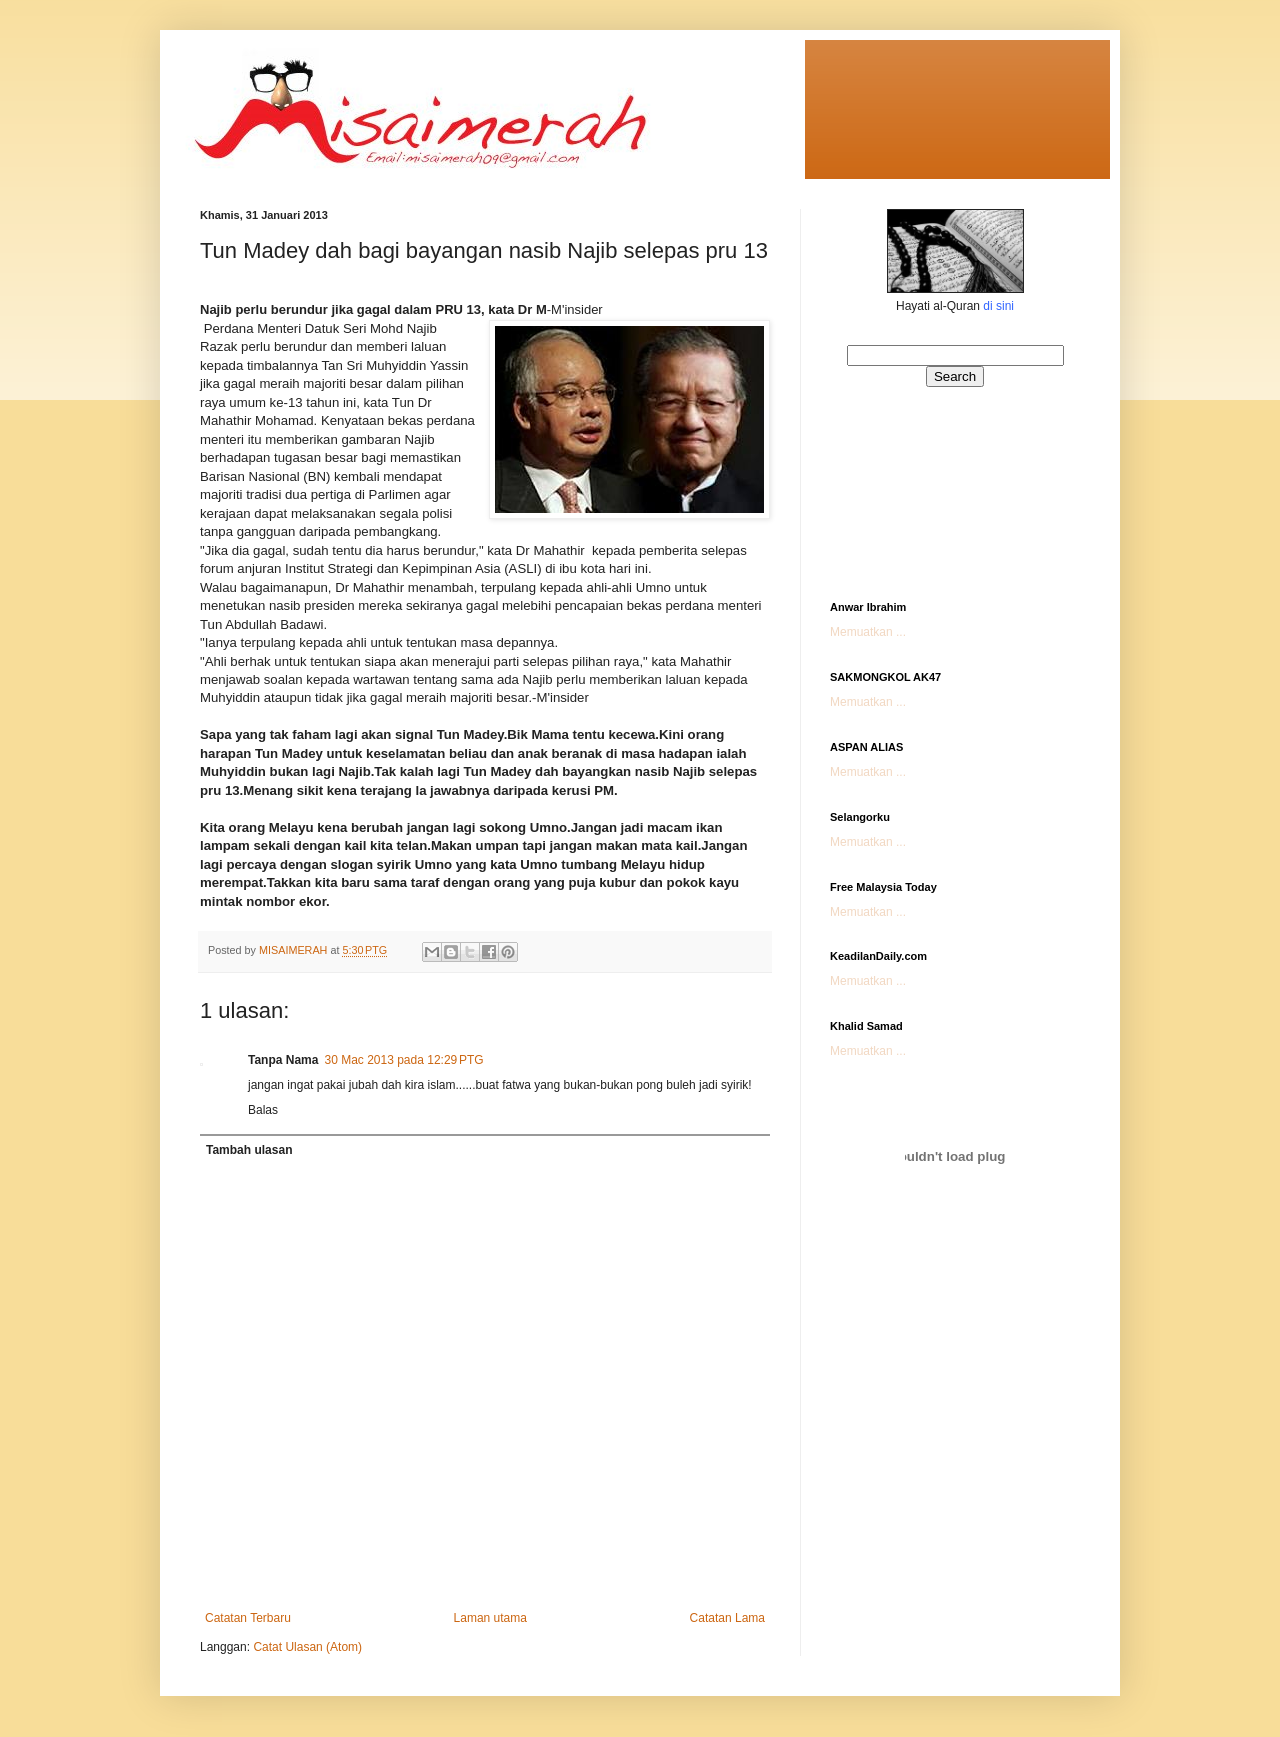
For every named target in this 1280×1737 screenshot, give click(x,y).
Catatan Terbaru (248, 1618)
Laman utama (490, 1618)
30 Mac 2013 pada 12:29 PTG (403, 1060)
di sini (998, 306)
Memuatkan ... (868, 632)
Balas (263, 1110)
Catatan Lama (727, 1618)
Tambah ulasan (249, 1150)
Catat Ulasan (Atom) (307, 1647)
